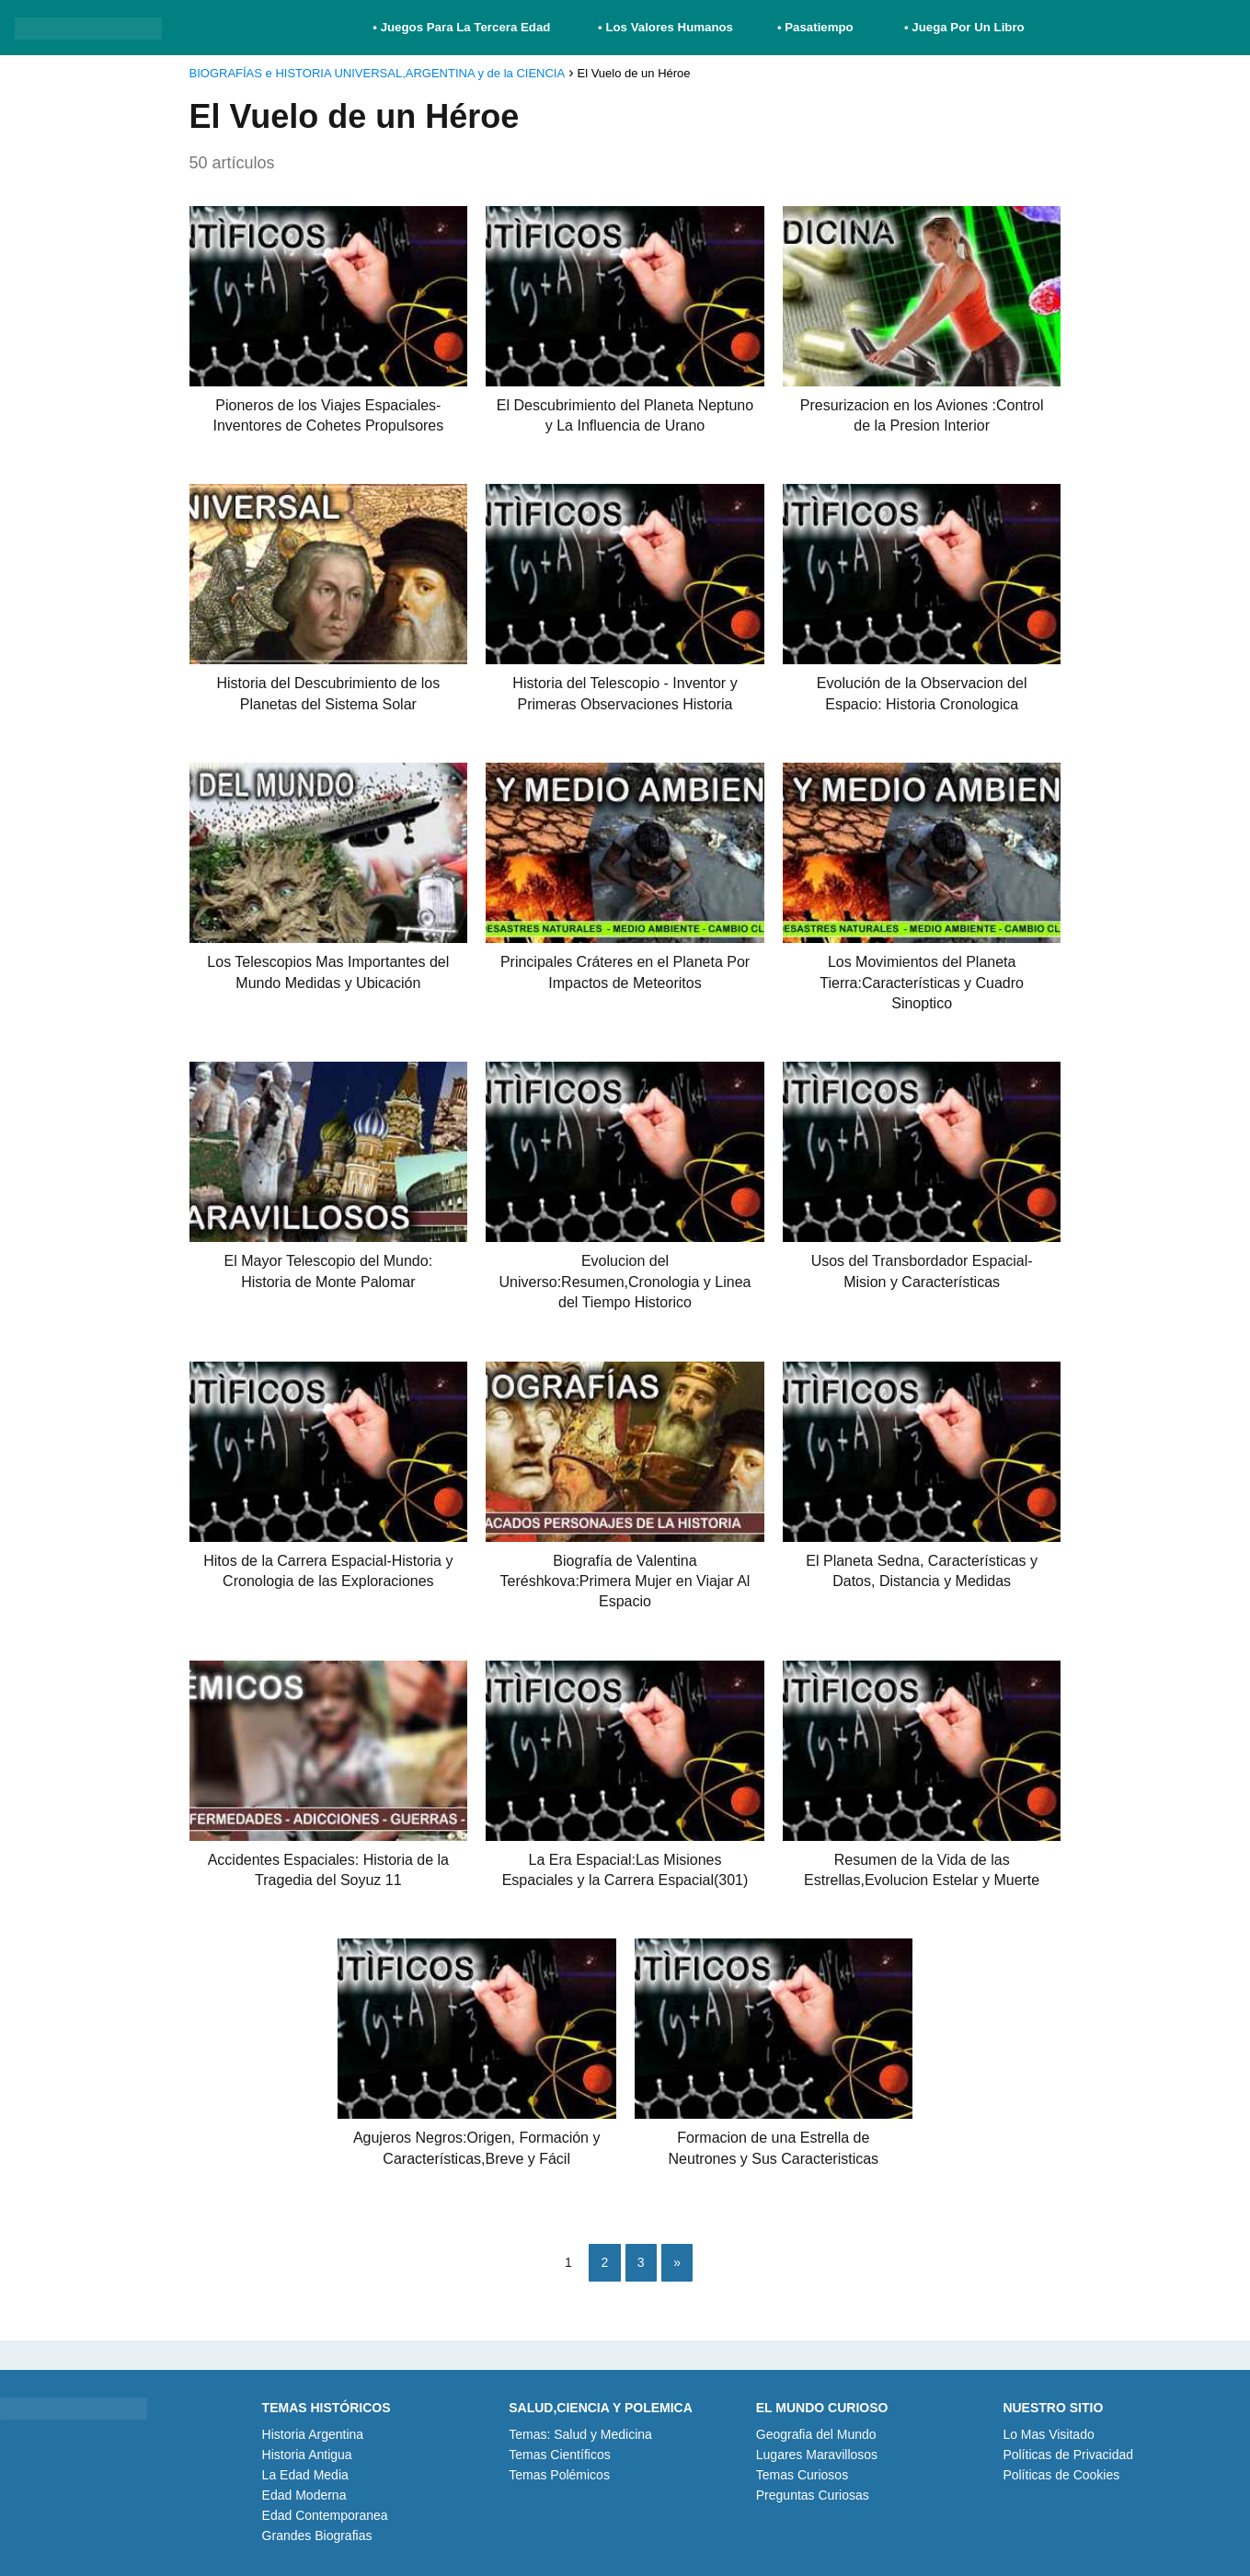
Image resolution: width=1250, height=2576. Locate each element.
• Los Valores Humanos (665, 27)
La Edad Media (305, 2474)
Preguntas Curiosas (812, 2495)
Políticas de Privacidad (1068, 2454)
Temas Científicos (559, 2454)
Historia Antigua (307, 2454)
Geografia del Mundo (816, 2434)
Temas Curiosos (802, 2474)
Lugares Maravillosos (816, 2454)
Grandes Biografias (317, 2535)
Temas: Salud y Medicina (580, 2434)
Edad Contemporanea (325, 2515)
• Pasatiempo (815, 27)
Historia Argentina (313, 2434)
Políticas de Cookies (1061, 2474)
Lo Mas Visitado (1048, 2434)
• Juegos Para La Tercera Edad (463, 27)
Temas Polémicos (559, 2474)
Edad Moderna (304, 2495)
